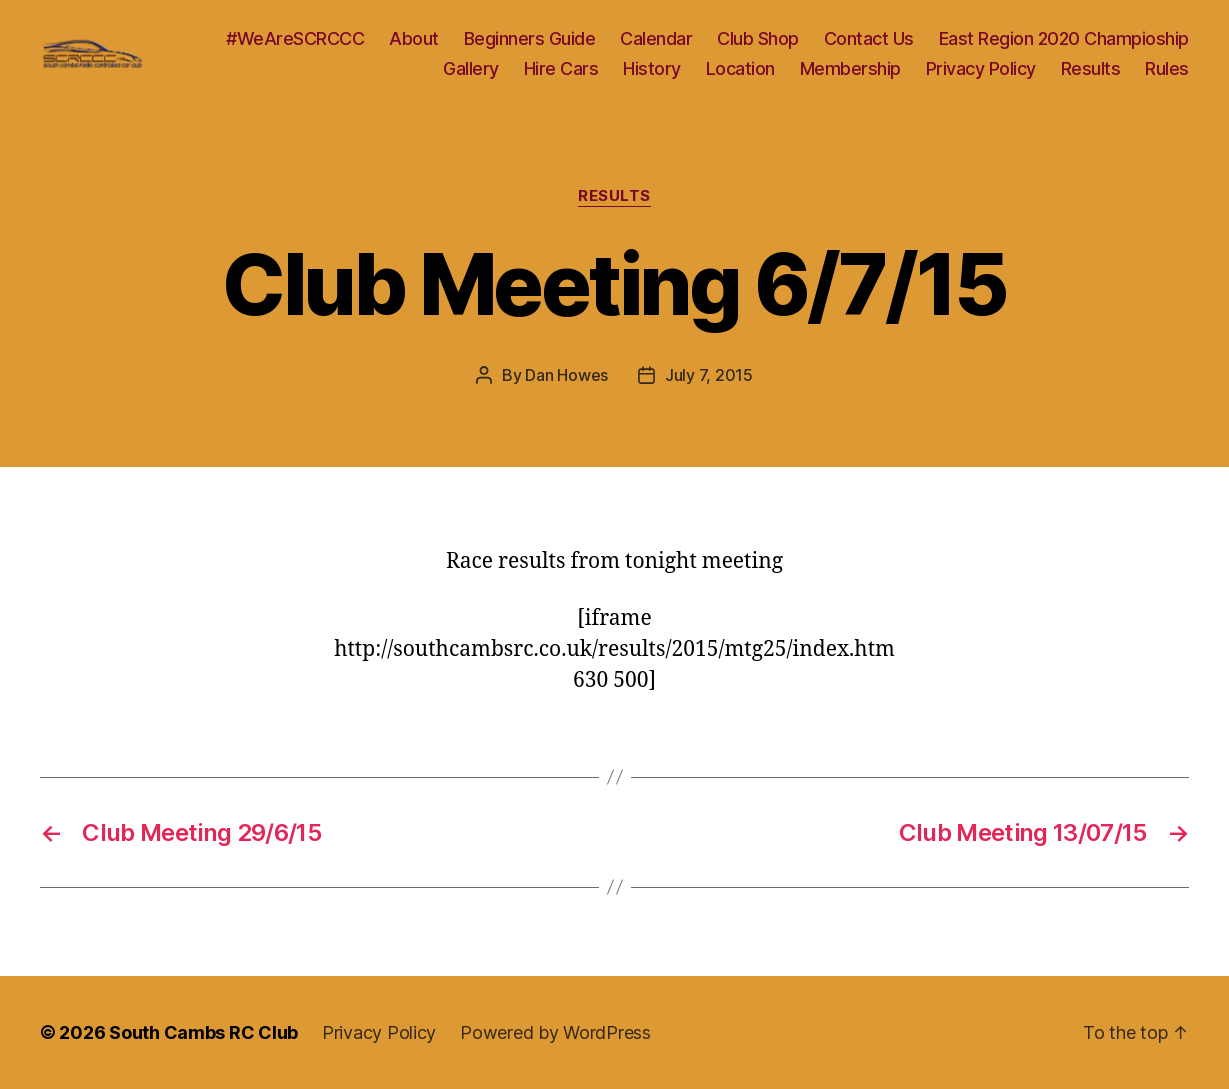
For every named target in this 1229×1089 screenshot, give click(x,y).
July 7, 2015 (709, 375)
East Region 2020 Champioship (1064, 38)
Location (740, 68)
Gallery (471, 68)
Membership (850, 68)
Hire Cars (561, 68)
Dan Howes (566, 375)
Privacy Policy (981, 68)
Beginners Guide (530, 38)
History (652, 68)
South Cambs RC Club (203, 1032)
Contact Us (869, 38)
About (414, 38)
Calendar (656, 38)
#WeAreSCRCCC (295, 38)
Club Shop (758, 38)
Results (1091, 68)
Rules (1167, 68)
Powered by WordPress (555, 1032)
